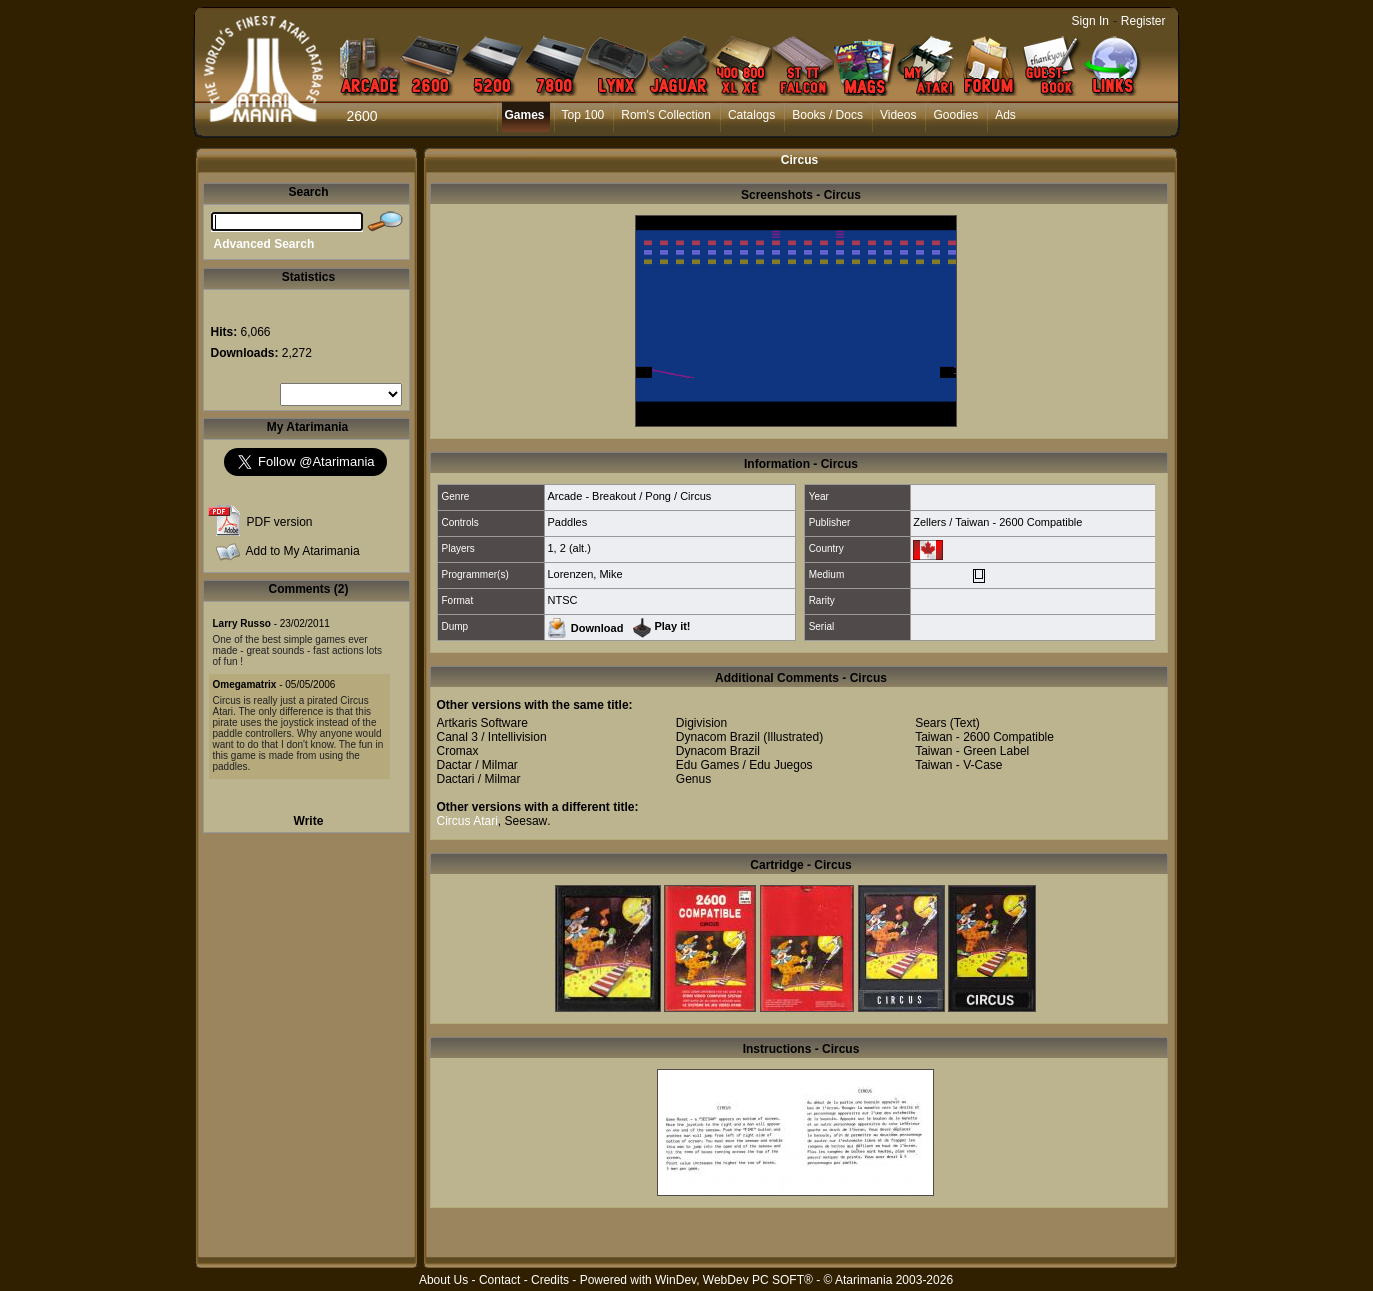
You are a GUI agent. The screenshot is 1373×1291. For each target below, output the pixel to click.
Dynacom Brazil (718, 737)
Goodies (955, 115)
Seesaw (526, 821)
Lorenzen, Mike (584, 574)
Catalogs (751, 115)
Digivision (701, 723)
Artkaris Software (482, 723)
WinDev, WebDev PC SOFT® (734, 1280)
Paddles (567, 522)
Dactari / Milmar (479, 779)
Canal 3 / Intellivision (492, 737)
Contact (499, 1280)
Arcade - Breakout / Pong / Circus (629, 496)
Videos (898, 115)
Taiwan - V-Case (958, 765)
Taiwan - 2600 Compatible (984, 737)
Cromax (458, 751)
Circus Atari (467, 821)
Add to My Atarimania (303, 551)
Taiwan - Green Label (972, 751)
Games (525, 115)
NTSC (562, 600)
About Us (443, 1280)
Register (1143, 21)
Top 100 (583, 115)
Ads (1005, 115)
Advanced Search (264, 244)
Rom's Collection (666, 115)
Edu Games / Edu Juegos (744, 765)
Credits (550, 1280)
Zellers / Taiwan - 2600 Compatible (997, 522)
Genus (693, 779)
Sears (930, 723)
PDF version (280, 522)
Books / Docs (827, 115)
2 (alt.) (575, 548)
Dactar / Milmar (477, 765)
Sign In (1090, 21)
